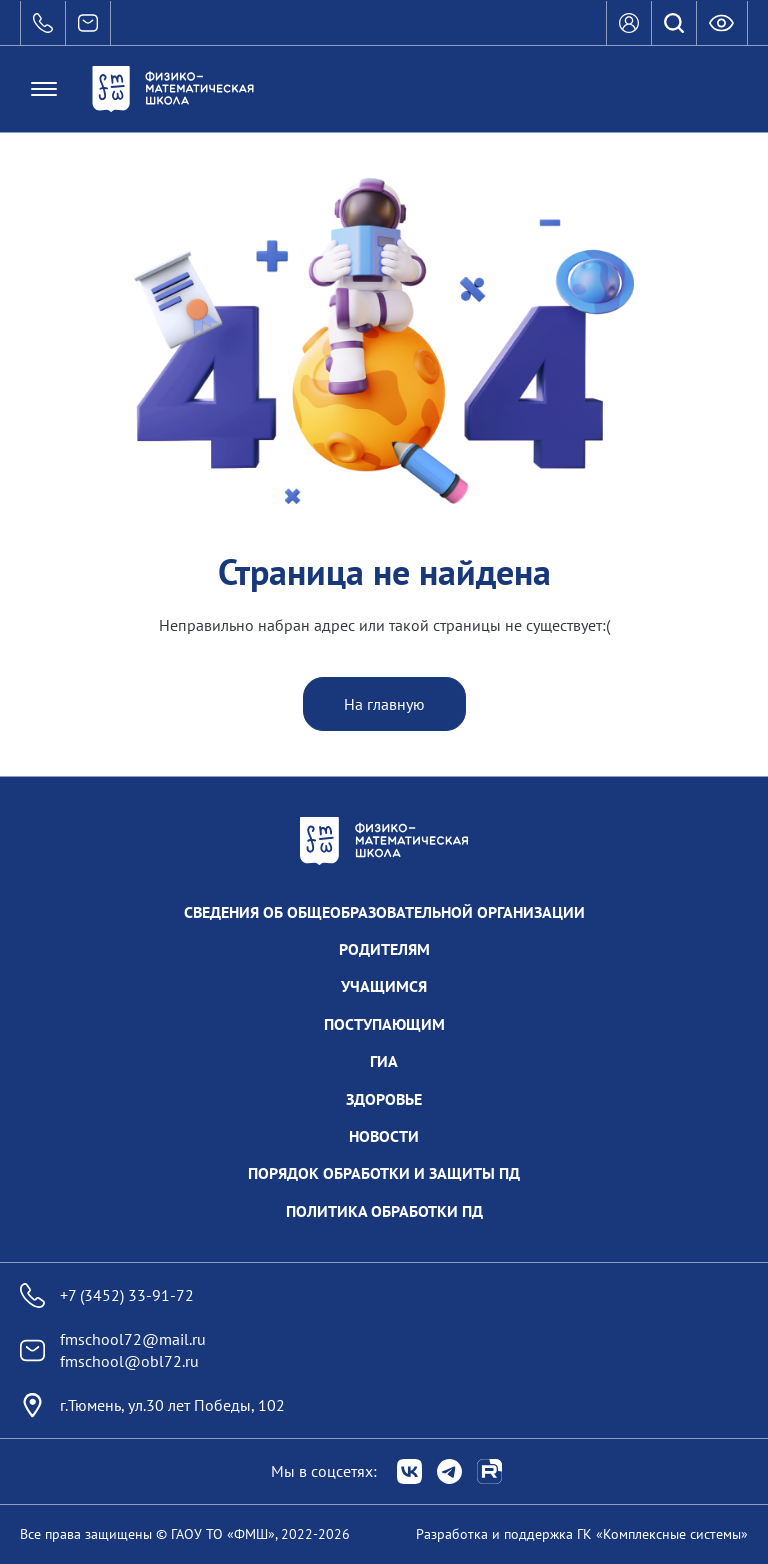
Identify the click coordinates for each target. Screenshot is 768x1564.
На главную (384, 704)
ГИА (384, 1061)
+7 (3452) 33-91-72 (107, 1295)
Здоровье (384, 1099)
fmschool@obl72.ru (129, 1361)
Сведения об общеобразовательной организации (384, 912)
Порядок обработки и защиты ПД (384, 1173)
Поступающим (384, 1024)
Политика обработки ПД (384, 1211)
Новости (384, 1136)
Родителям (384, 949)
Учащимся (384, 986)
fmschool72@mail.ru (133, 1339)
